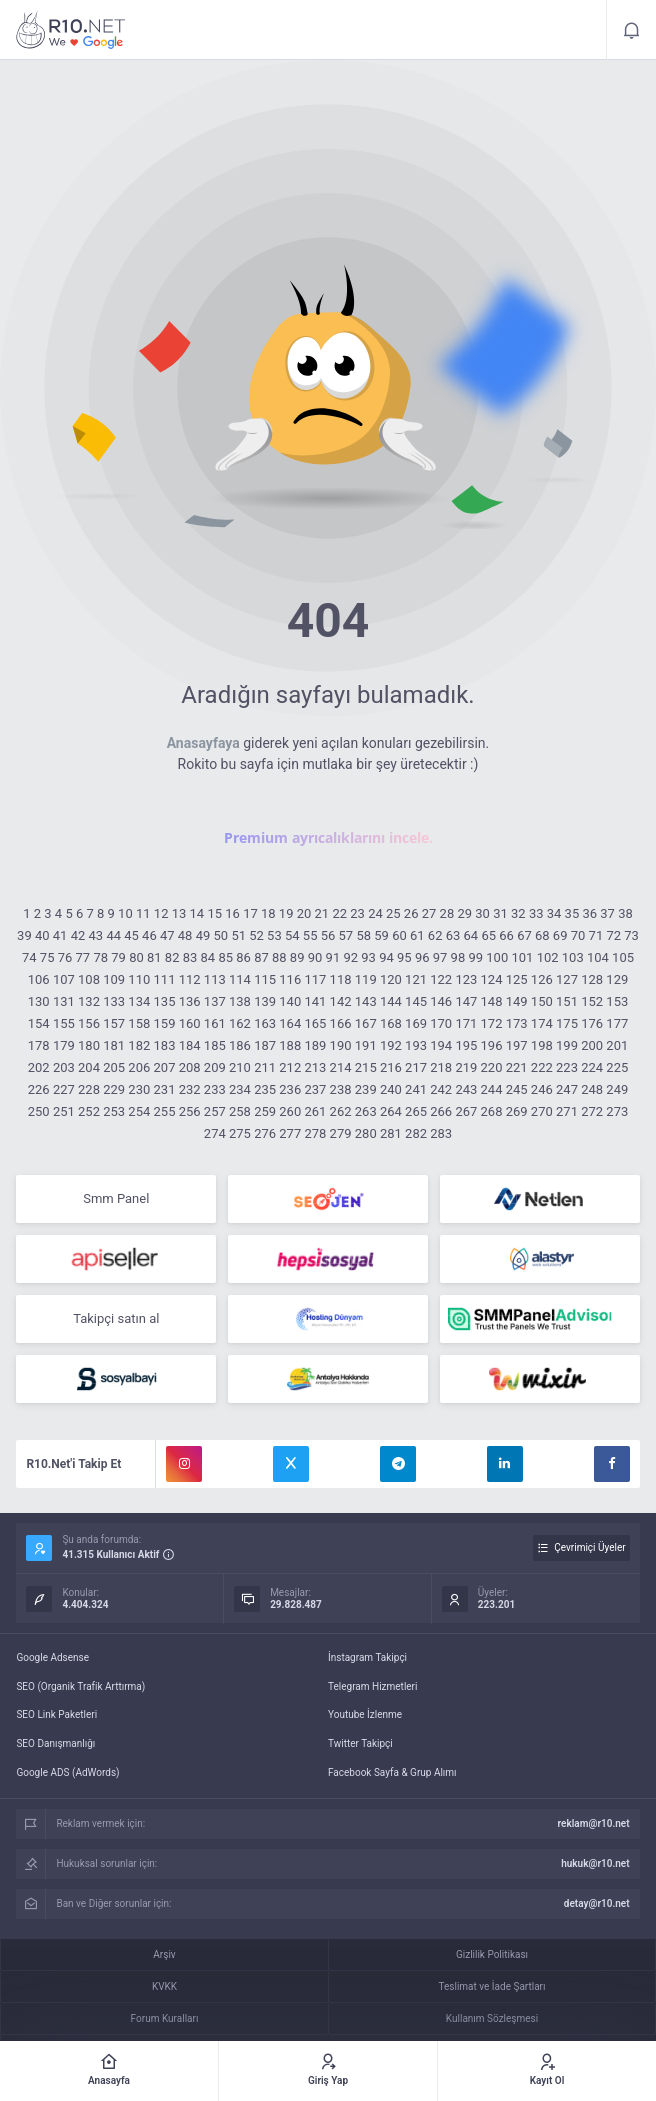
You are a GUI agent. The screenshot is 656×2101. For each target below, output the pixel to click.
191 (366, 1045)
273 (617, 1111)
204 (89, 1067)
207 (165, 1067)
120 (391, 979)
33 (536, 913)
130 (39, 1001)
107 (64, 979)
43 (96, 935)
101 (522, 957)
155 (64, 1023)
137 (215, 1001)
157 (114, 1023)
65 (488, 935)
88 (279, 957)
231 (165, 1089)
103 (573, 957)
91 (333, 957)
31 (500, 913)
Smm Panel (116, 1198)
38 (625, 913)
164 (290, 1023)
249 (617, 1089)
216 (391, 1067)
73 (631, 935)
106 (39, 979)
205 (114, 1067)
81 (154, 957)
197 (517, 1045)
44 (113, 935)
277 (290, 1133)
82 (172, 957)
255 (165, 1111)
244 (492, 1089)
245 (517, 1089)
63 (453, 935)
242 (441, 1089)
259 (265, 1111)
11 (143, 913)
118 (341, 979)
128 (592, 979)
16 (232, 913)
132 (89, 1001)
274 (215, 1133)
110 (139, 979)
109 (114, 979)
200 (592, 1045)
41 (60, 935)
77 (83, 957)
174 (542, 1023)
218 (441, 1067)
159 (165, 1023)
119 (366, 979)
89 (297, 957)
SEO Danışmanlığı (55, 1743)
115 (265, 979)
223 (567, 1067)
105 (623, 957)
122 (441, 979)
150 (542, 1001)
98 (458, 957)
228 (89, 1089)
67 (524, 935)
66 (506, 935)
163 (265, 1023)
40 (42, 935)
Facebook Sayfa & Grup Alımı (392, 1772)
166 (341, 1023)
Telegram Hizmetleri (372, 1686)
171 (466, 1023)
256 (190, 1111)
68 (542, 935)
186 (240, 1045)
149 (517, 1001)
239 (366, 1089)
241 (416, 1089)
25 (393, 913)
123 (466, 979)
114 (240, 979)
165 (315, 1023)
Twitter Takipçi (360, 1743)
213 (315, 1067)
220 (492, 1067)
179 (64, 1045)
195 (466, 1045)
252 (89, 1111)
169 (416, 1023)
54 (292, 935)
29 (464, 913)
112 (190, 979)
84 (208, 957)
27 (429, 913)
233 (215, 1089)
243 (466, 1089)
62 (435, 935)
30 (482, 913)
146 (441, 1001)
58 (363, 935)
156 (89, 1023)
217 (416, 1067)
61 (417, 935)
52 (256, 935)
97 (440, 957)
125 (517, 979)
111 (165, 979)
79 (118, 957)
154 (39, 1023)
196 (492, 1045)
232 (190, 1089)
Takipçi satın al (116, 1318)
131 (64, 1001)
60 (399, 935)
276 (265, 1133)
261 (315, 1111)
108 (89, 979)
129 (617, 979)
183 (165, 1045)
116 (290, 979)
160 (190, 1023)
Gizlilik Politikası (492, 1954)
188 (290, 1045)
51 (238, 935)
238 (341, 1089)
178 (39, 1045)
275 (240, 1133)
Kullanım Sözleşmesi (492, 2018)
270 (542, 1111)
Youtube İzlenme (365, 1714)
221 (517, 1067)
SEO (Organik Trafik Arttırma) (80, 1686)
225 (617, 1067)
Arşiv (164, 1954)
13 (179, 913)
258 (240, 1111)
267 (466, 1111)
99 (475, 957)
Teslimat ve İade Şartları (492, 1986)
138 (240, 1001)
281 (391, 1133)
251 (64, 1111)
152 (592, 1001)
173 (517, 1023)
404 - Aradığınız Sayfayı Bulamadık (71, 30)
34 (554, 913)
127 (567, 979)
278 (315, 1133)
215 (366, 1067)
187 (265, 1045)
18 (268, 913)
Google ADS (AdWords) (67, 1772)
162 (240, 1023)
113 (215, 979)
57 (346, 935)
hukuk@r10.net (595, 1863)
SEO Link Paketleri (56, 1714)
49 (203, 935)
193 (416, 1045)
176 (592, 1023)
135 (165, 1001)
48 (185, 935)
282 (416, 1133)
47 (167, 935)
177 (617, 1023)
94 (386, 957)
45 (131, 935)
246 (542, 1089)
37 (607, 913)
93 (368, 957)
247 (567, 1089)
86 (243, 957)
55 (310, 935)
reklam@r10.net (594, 1823)
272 (592, 1111)
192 (391, 1045)
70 (578, 935)
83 (190, 957)
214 (341, 1067)
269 (517, 1111)
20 (304, 913)
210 (240, 1067)
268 (492, 1111)
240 (391, 1089)
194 (441, 1045)
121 (416, 979)
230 (139, 1089)
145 (416, 1001)
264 (391, 1111)
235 (265, 1089)
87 (261, 957)
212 (290, 1067)
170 (441, 1023)
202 (39, 1067)
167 (366, 1023)
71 (596, 935)
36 (589, 913)
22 (339, 913)
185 (215, 1045)
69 (560, 935)
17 (250, 913)
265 (416, 1111)
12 (161, 913)
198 (542, 1045)
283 (441, 1133)
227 (64, 1089)
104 (598, 957)
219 (466, 1067)
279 (341, 1133)
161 (215, 1023)
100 (497, 957)
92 (350, 957)
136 (190, 1001)
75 (47, 957)
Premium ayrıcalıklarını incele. (328, 837)
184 (190, 1045)
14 (197, 913)
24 (375, 913)
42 (78, 935)
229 (114, 1089)
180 (89, 1045)
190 (341, 1045)
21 (322, 913)
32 (518, 913)
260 (290, 1111)
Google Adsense (52, 1657)
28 (447, 913)
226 (39, 1089)
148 (492, 1001)
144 (391, 1001)
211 (265, 1067)
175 (567, 1023)
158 (139, 1023)
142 (341, 1001)
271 (567, 1111)
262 (341, 1111)
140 (290, 1001)
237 (315, 1089)
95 (404, 957)
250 (39, 1111)
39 (24, 935)
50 (221, 935)
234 (240, 1089)
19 (286, 913)
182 (139, 1045)
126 (542, 979)
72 (613, 935)
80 (136, 957)
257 (215, 1111)
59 (381, 935)
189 (315, 1045)
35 (572, 913)
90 (315, 957)
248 (592, 1089)
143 (366, 1001)
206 (139, 1067)
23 (357, 913)
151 (567, 1001)
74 (29, 957)
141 (315, 1001)
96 (422, 957)
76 (65, 957)
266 (441, 1111)
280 (366, 1133)
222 (542, 1067)
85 (225, 957)
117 (315, 979)
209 (215, 1067)
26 (411, 913)
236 (290, 1089)
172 (492, 1023)
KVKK (164, 1986)
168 (391, 1023)
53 (274, 935)
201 (617, 1045)
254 (139, 1111)
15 (214, 913)
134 (139, 1001)
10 (125, 913)
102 (548, 957)
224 (592, 1067)
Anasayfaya (203, 743)
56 (328, 935)
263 (366, 1111)
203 (64, 1067)
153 (617, 1001)
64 (471, 935)
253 (114, 1111)
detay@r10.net (597, 1903)
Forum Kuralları (165, 2018)
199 (567, 1045)
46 (149, 935)
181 (114, 1045)
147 (466, 1001)
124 (492, 979)
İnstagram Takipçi (367, 1657)
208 (190, 1067)
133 (114, 1001)
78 (100, 957)
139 (265, 1001)
